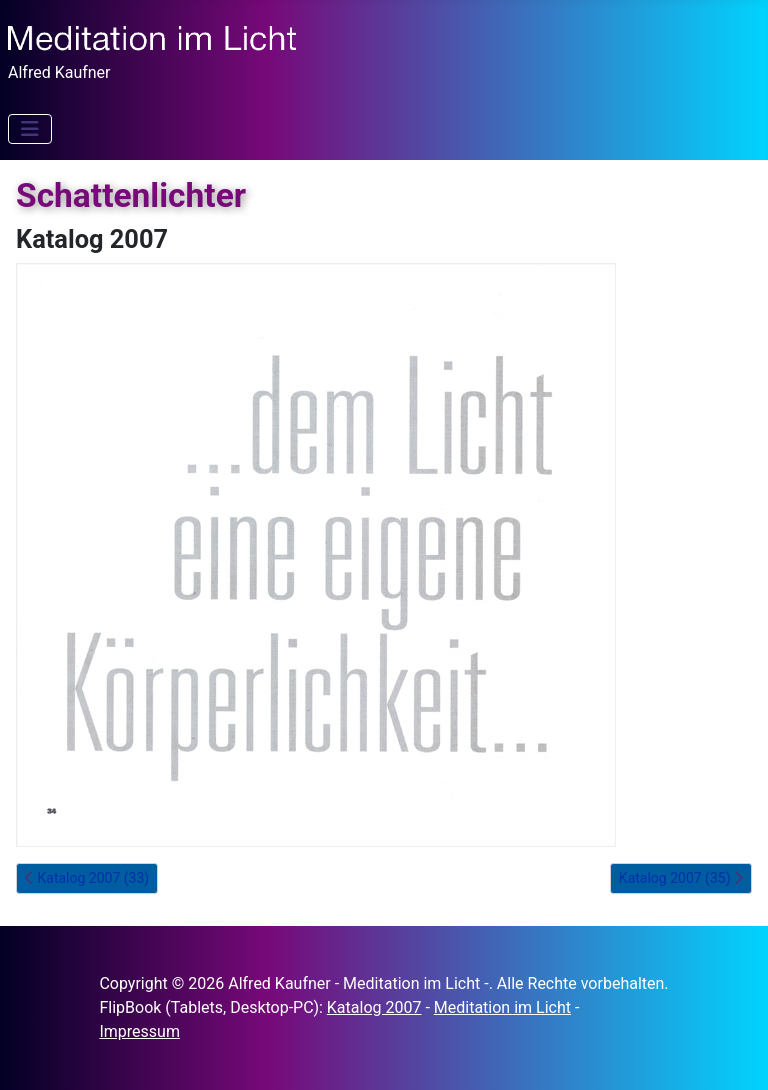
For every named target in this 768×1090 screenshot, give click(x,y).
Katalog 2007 (374, 1007)
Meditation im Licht (502, 1007)
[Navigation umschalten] (30, 129)
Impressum (139, 1031)
